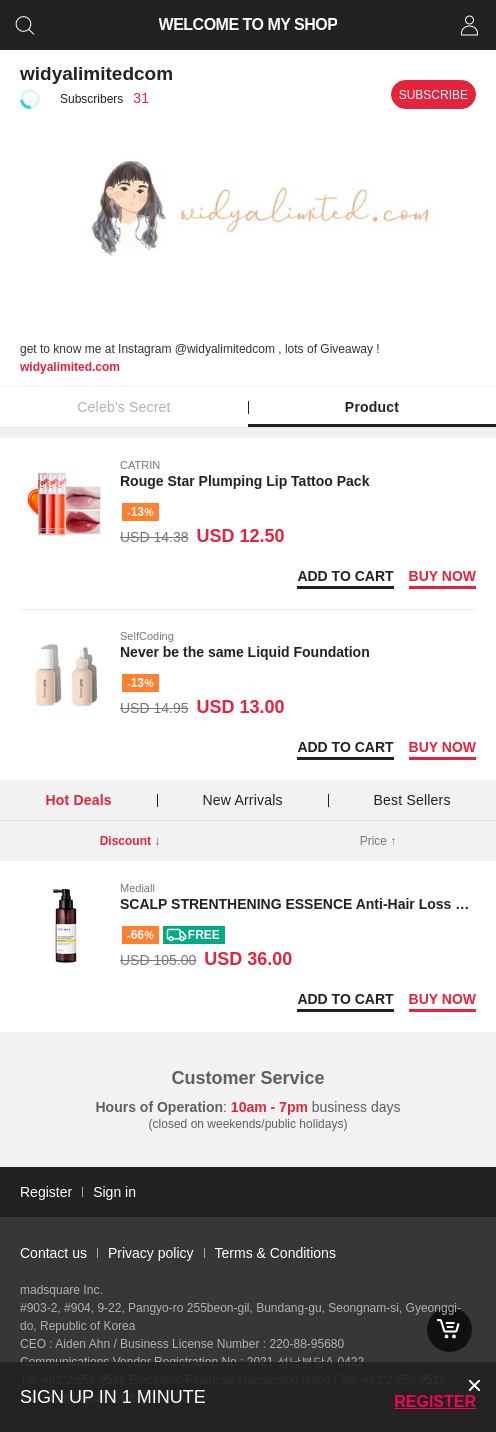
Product (372, 407)
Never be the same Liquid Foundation (245, 652)
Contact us (53, 1253)
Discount (130, 841)
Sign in (114, 1192)
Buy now (442, 576)
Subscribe (433, 95)
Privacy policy (151, 1253)
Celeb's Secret (123, 407)
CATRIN (140, 465)
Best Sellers (411, 800)
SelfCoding (147, 636)
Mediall (137, 888)
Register (435, 1401)
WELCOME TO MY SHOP (248, 24)
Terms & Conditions (275, 1253)
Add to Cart (345, 576)
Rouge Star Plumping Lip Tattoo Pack (244, 481)
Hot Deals (78, 800)
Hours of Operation (160, 1107)
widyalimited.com (70, 367)
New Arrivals (243, 800)
